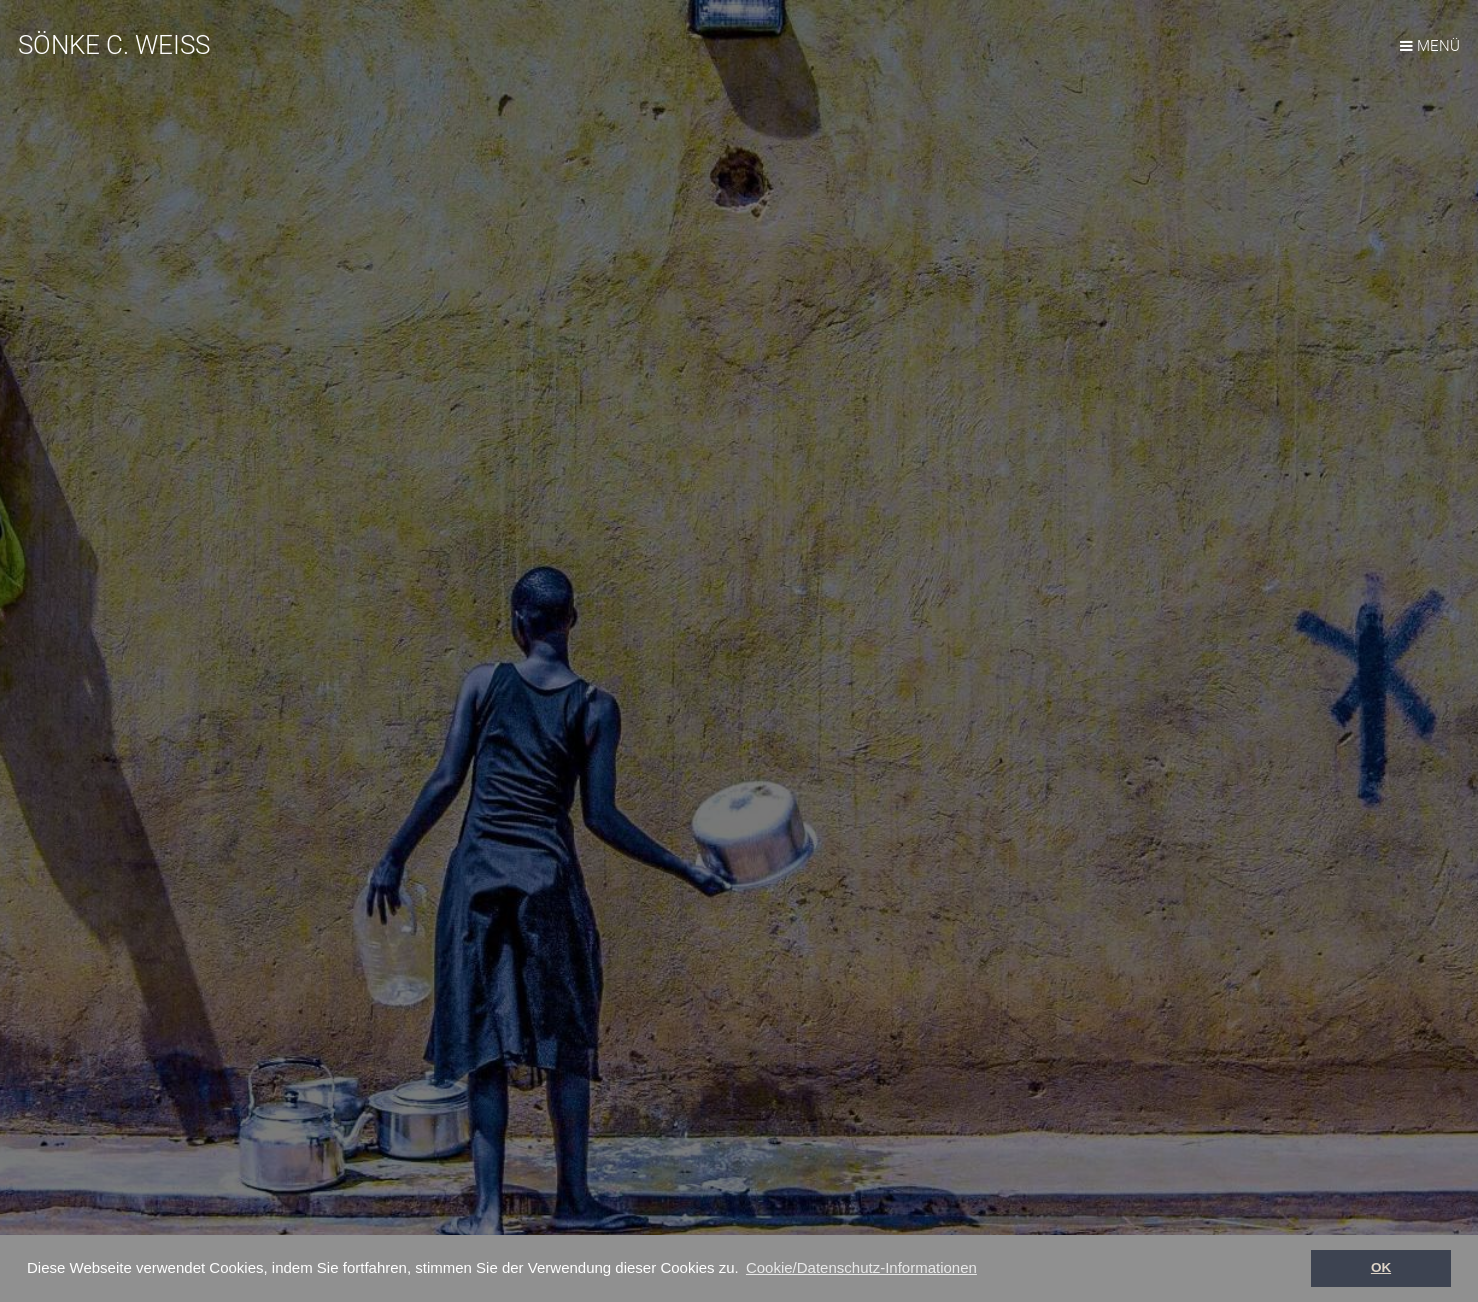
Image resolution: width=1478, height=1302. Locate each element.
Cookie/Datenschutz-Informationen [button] (861, 1267)
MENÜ (1438, 46)
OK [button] (1381, 1267)
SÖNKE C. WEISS (114, 45)
